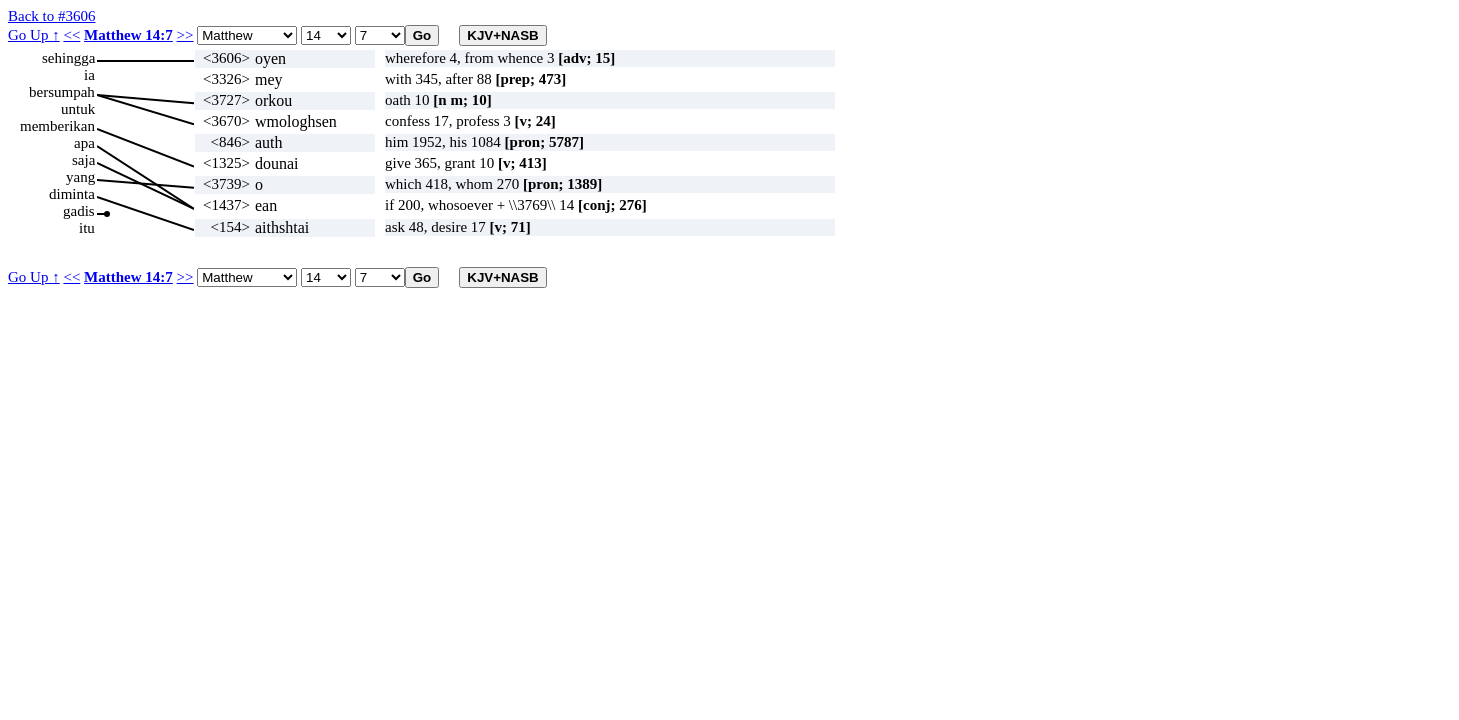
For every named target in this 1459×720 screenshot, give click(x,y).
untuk (78, 109)
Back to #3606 (52, 16)
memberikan (57, 126)
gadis (79, 211)
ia (89, 75)
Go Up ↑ (34, 35)
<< (71, 35)
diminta (72, 194)
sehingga (68, 58)
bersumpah (62, 92)
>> (185, 35)
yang (80, 177)
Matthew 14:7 (128, 35)
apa (84, 143)
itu (87, 228)
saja (83, 160)
